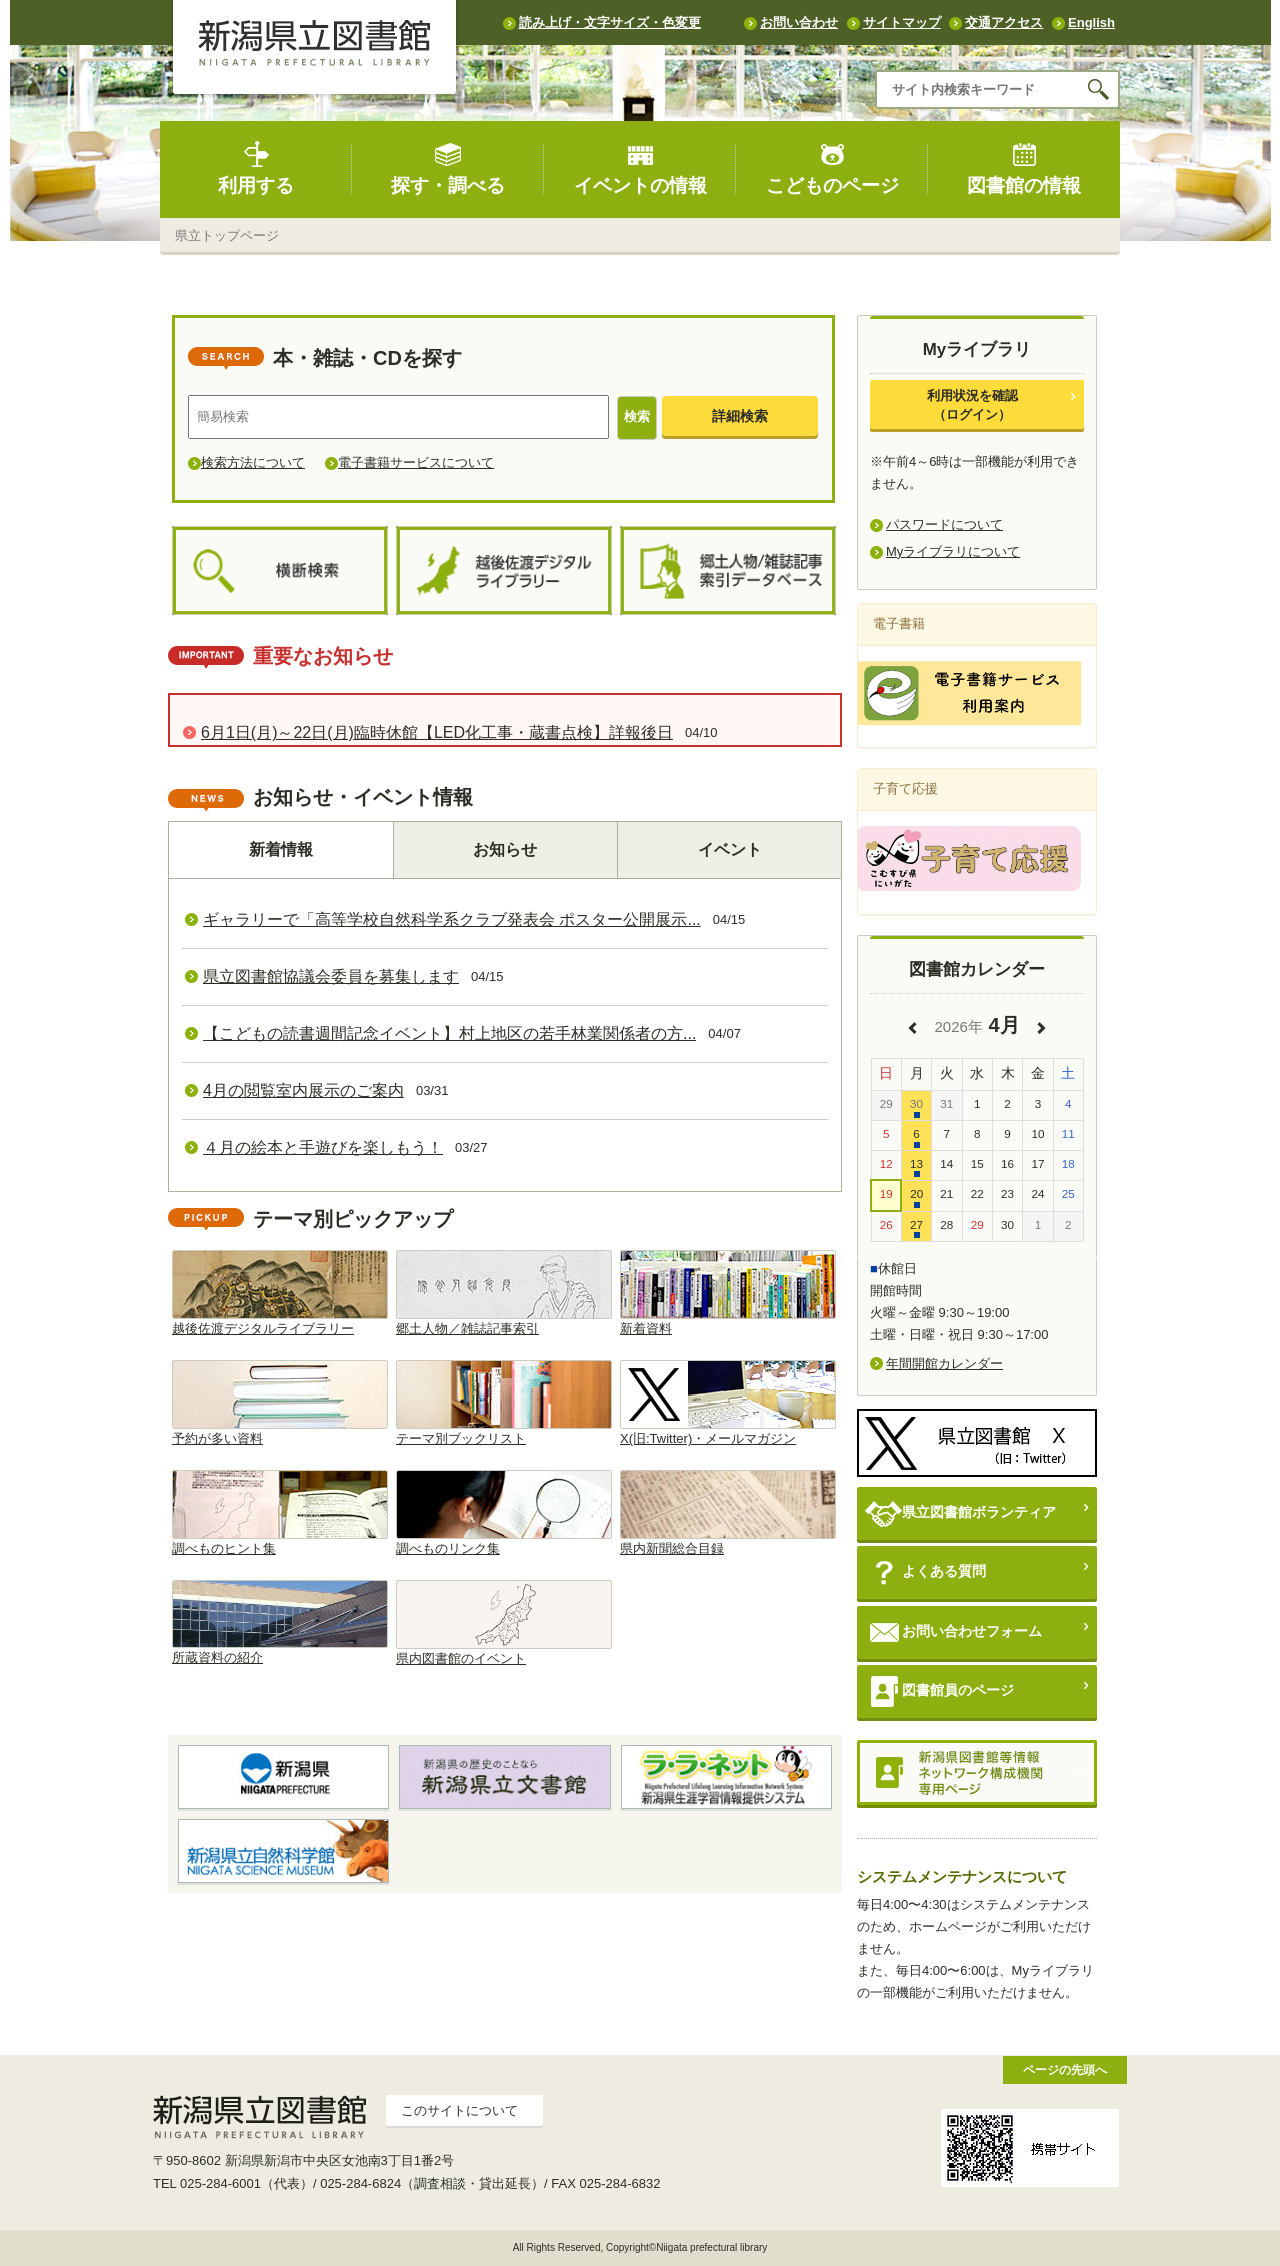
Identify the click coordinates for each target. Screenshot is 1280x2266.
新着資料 (728, 1293)
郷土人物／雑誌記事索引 (504, 1293)
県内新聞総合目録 (728, 1513)
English (1091, 22)
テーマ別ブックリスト (504, 1403)
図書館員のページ (939, 1691)
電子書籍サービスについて (416, 462)
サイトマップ (902, 22)
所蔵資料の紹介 (280, 1623)
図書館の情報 (1024, 168)
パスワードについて (944, 524)
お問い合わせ (799, 22)
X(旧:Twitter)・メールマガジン (728, 1403)
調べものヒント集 (280, 1513)
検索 (637, 416)
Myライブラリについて (953, 551)
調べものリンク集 (504, 1513)
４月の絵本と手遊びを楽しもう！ (323, 1147)
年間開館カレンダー (944, 1363)
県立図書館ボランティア (960, 1513)
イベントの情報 (640, 168)
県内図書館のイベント (504, 1623)
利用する (256, 168)
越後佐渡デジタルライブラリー (280, 1293)
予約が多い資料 (280, 1403)
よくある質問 (925, 1572)
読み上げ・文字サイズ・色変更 (610, 22)
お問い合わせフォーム (953, 1632)
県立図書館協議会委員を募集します (331, 976)
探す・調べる (448, 168)
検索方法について (253, 462)
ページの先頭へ (1065, 2069)
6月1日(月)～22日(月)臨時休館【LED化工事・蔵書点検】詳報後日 (437, 732)
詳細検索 (740, 416)
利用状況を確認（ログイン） (972, 404)
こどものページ (832, 168)
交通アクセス (1004, 22)
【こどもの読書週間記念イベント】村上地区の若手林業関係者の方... (449, 1033)
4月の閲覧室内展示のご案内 (303, 1090)
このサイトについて (459, 2110)
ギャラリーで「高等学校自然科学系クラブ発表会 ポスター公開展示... (452, 919)
